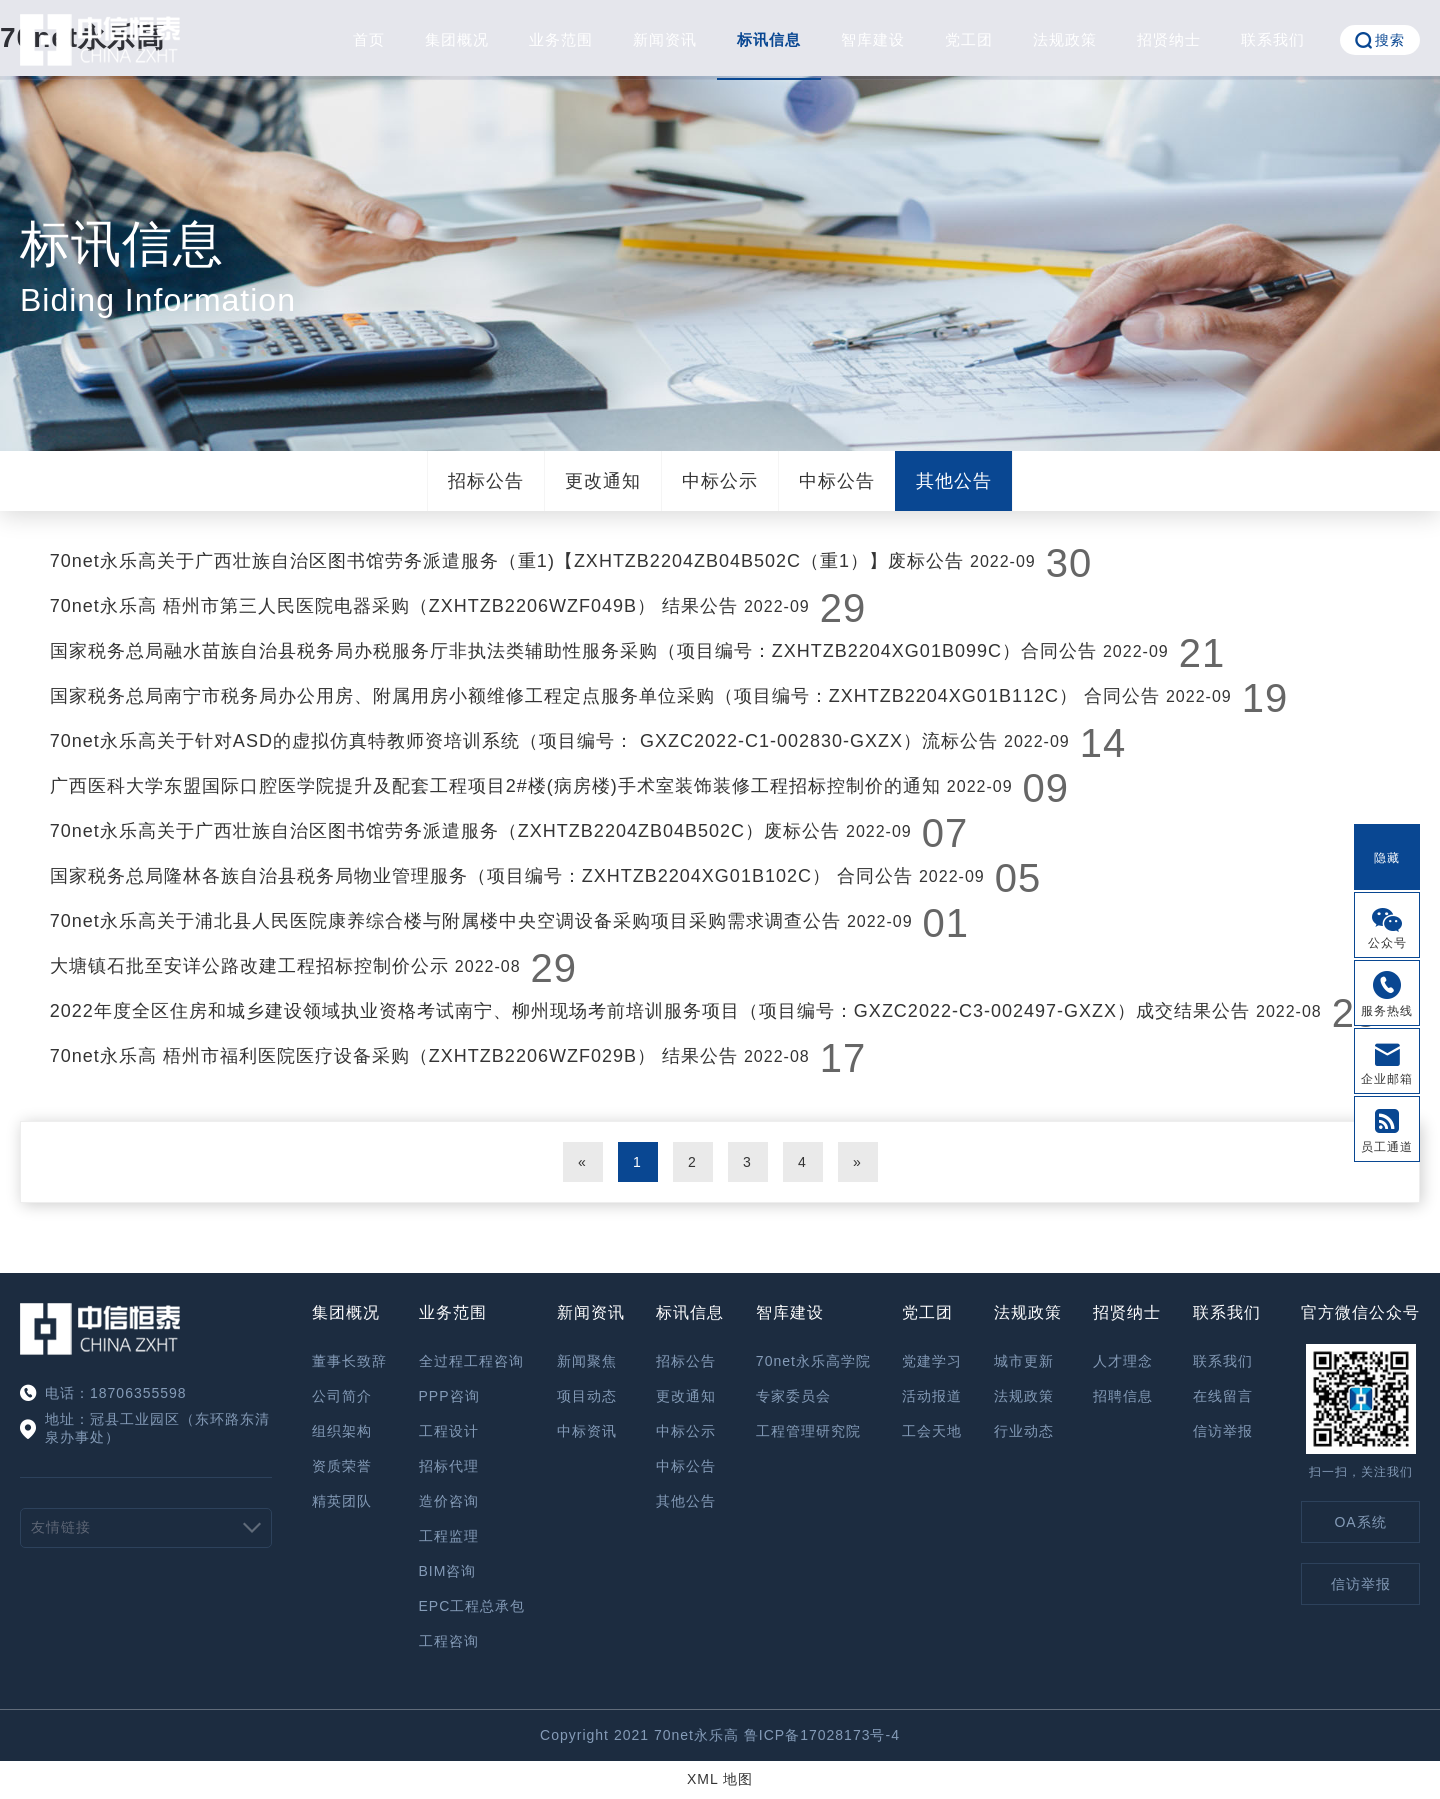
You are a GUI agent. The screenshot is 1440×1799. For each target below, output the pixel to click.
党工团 (969, 39)
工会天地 (932, 1431)
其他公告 (954, 481)
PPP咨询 (449, 1396)
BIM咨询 (448, 1571)
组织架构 (342, 1431)
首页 (369, 39)
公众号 (1387, 943)
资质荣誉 (342, 1466)
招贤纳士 (1169, 39)
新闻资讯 (665, 39)
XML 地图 (720, 1779)
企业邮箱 (1387, 1079)
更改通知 (603, 481)
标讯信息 (769, 39)
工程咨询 (449, 1641)
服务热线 (1387, 1011)
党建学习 (932, 1361)
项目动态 (587, 1396)
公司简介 (342, 1396)
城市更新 (1024, 1361)
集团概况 (457, 39)
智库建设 (873, 39)
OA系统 (1360, 1522)
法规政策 (1065, 39)
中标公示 (720, 481)
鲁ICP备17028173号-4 (822, 1735)
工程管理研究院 (808, 1431)
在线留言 (1223, 1396)
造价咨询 (449, 1501)
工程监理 (449, 1536)
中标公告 (837, 481)
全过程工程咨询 (471, 1361)
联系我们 (1273, 39)
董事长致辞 (349, 1361)
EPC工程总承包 (472, 1606)
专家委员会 (793, 1396)
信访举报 (1223, 1431)
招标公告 (486, 481)
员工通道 (1387, 1147)
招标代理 (449, 1466)
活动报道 (932, 1396)
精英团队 (342, 1501)
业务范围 (561, 39)
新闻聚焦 (587, 1361)
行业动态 (1024, 1431)
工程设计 (449, 1431)
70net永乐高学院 (813, 1361)
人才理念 (1123, 1361)
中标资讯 (587, 1431)
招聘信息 (1123, 1396)
